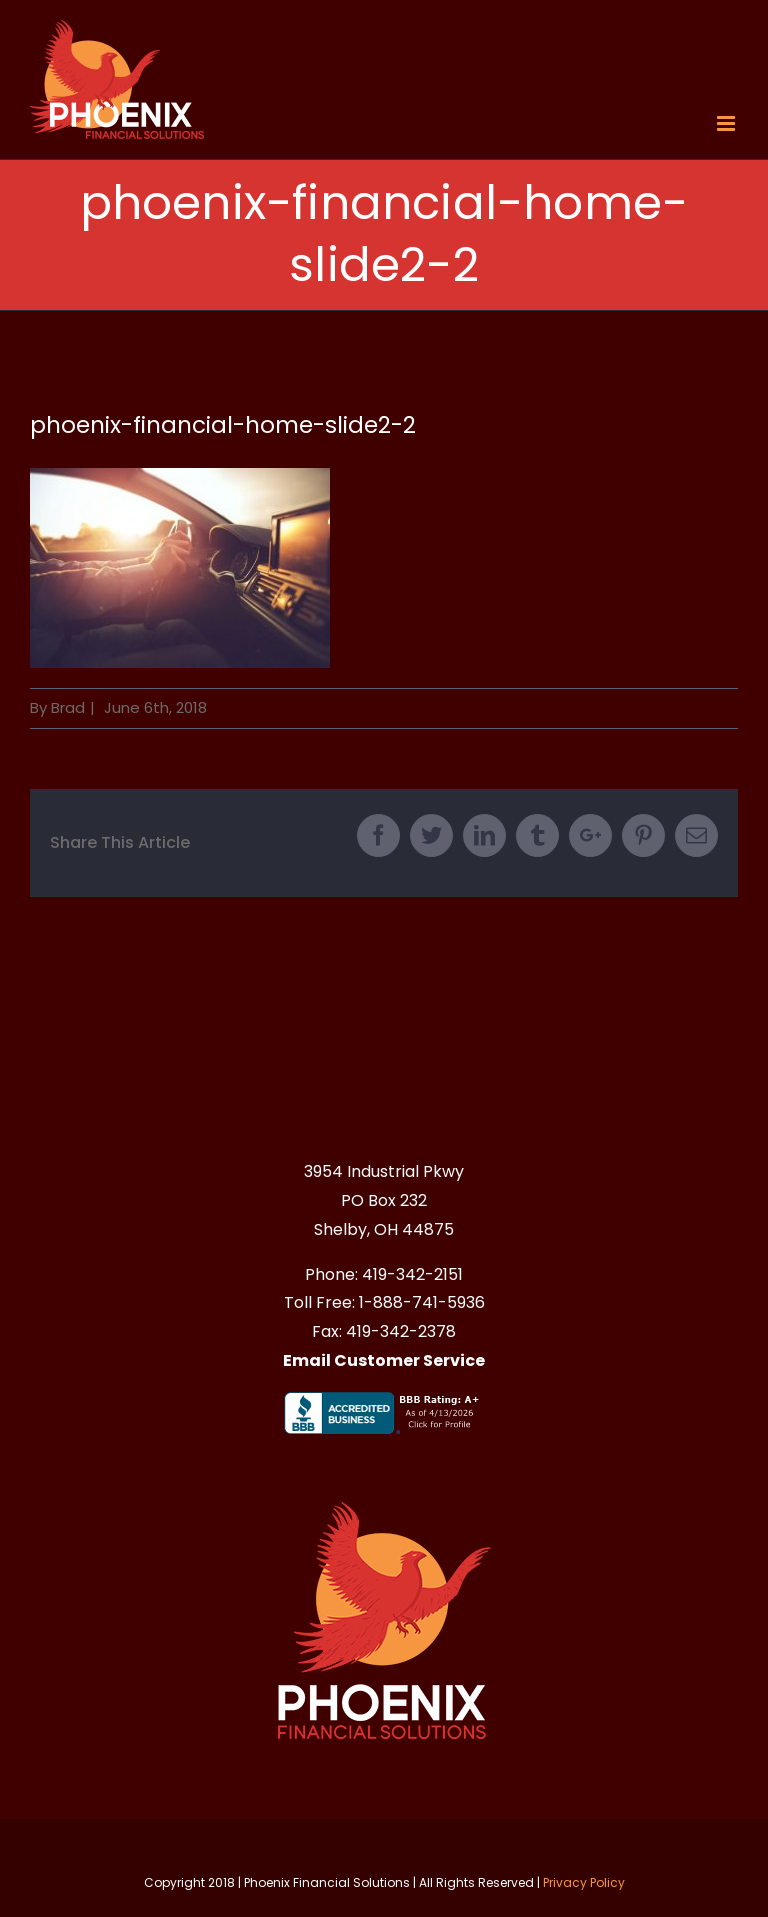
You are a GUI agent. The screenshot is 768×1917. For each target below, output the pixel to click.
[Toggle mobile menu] (727, 123)
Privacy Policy (584, 1882)
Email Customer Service (384, 1360)
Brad (68, 707)
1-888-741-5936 (422, 1302)
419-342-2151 (412, 1274)
